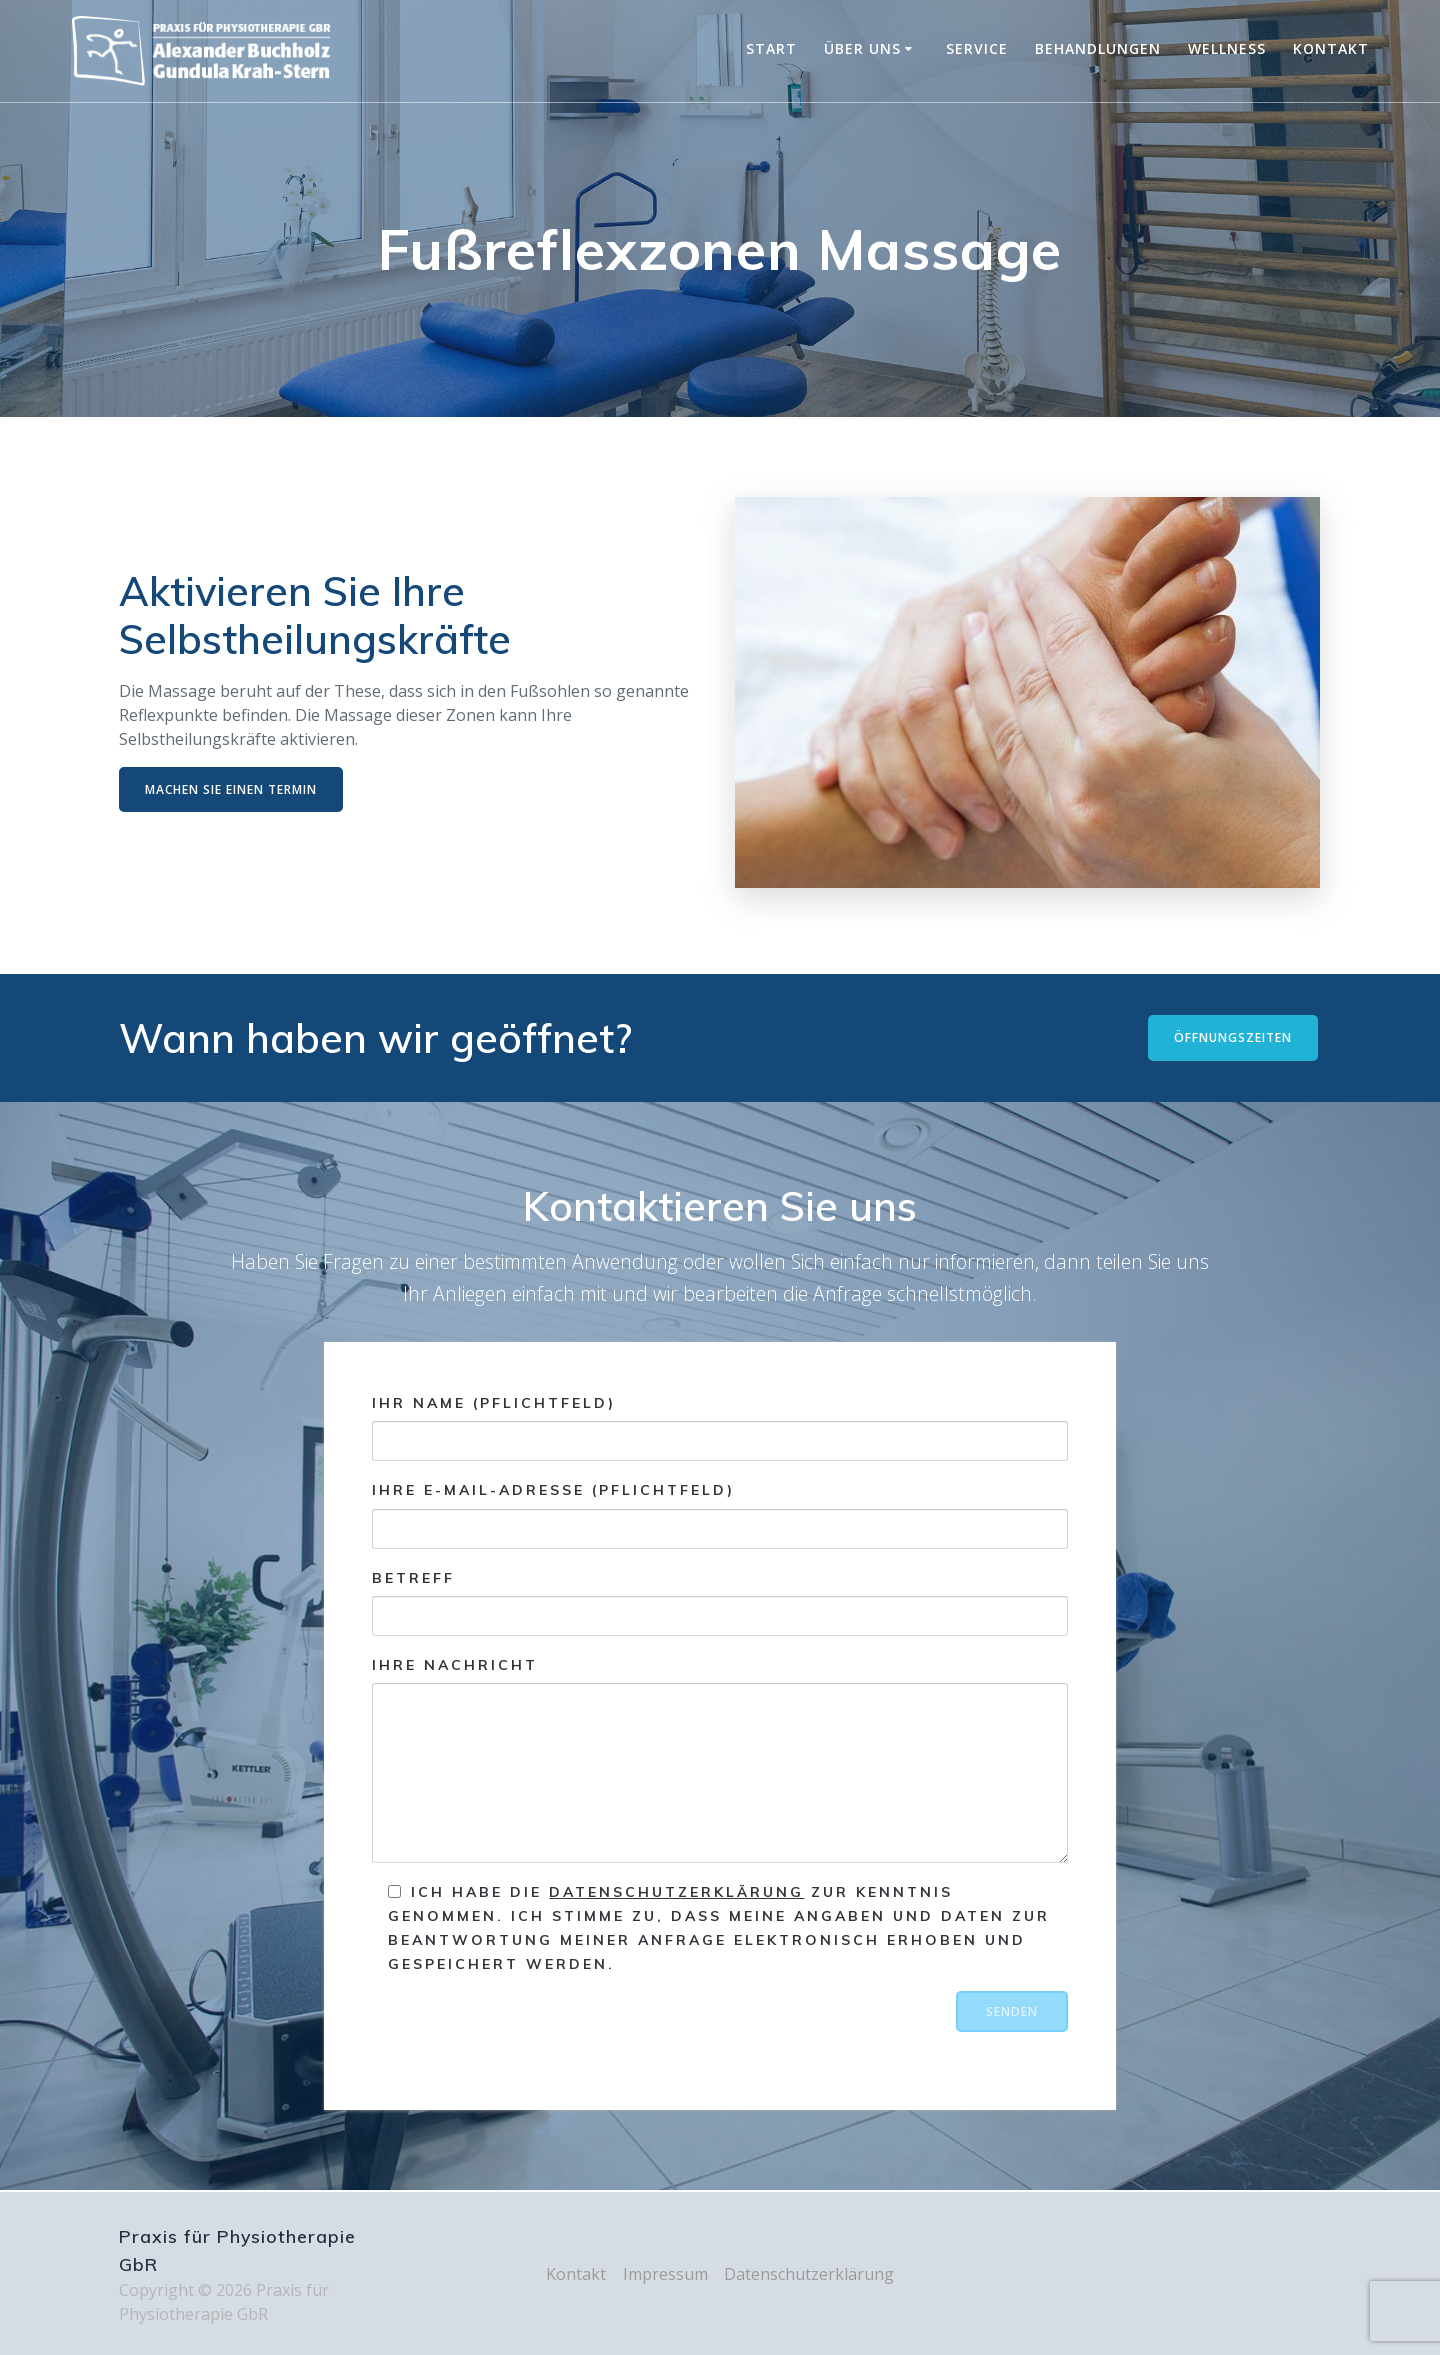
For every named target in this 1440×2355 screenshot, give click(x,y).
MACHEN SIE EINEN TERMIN (231, 789)
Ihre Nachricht (719, 1759)
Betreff (719, 1602)
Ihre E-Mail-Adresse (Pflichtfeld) (719, 1515)
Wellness (1227, 48)
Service (977, 48)
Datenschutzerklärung (676, 1893)
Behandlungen (1098, 48)
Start (771, 48)
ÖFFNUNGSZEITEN (1233, 1037)
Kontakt (1331, 48)
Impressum (665, 2274)
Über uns (862, 48)
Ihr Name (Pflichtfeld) (719, 1427)
